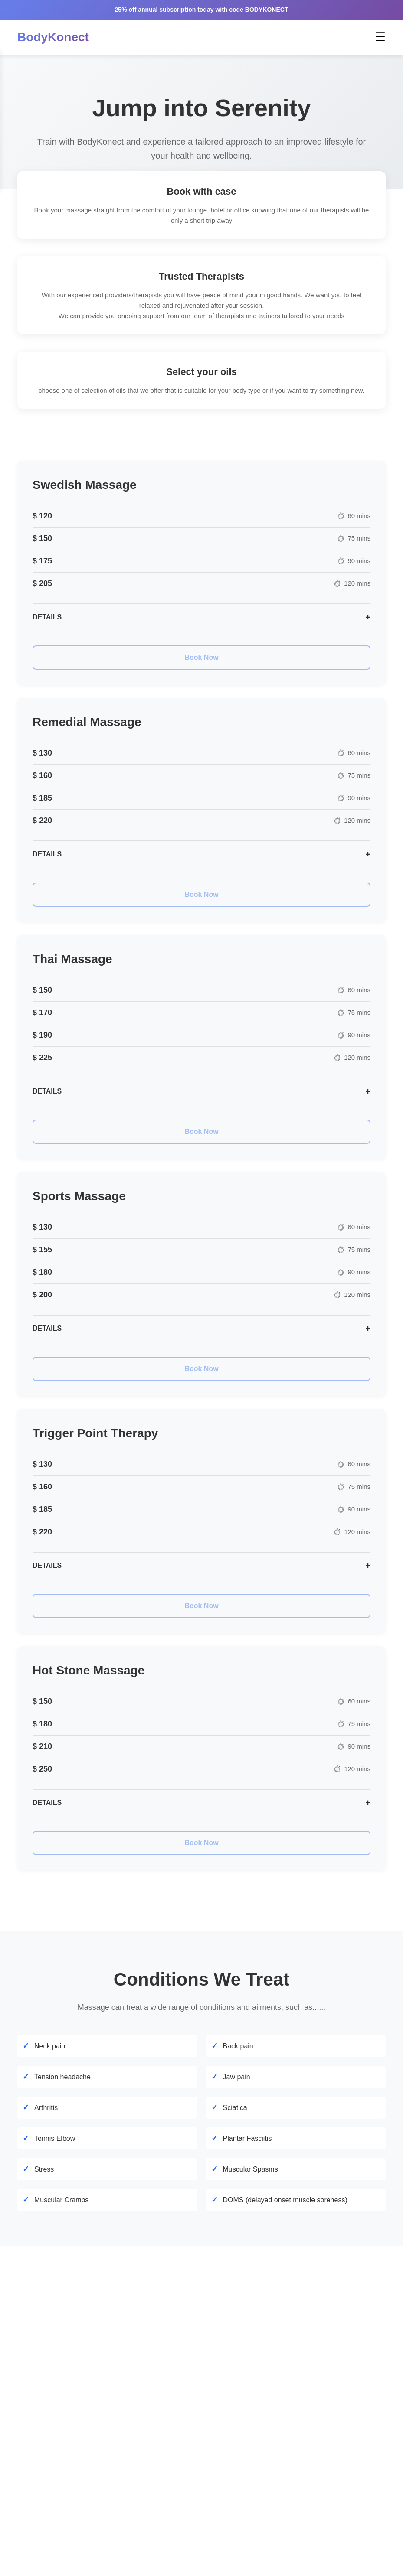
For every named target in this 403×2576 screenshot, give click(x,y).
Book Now (201, 657)
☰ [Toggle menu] (380, 37)
